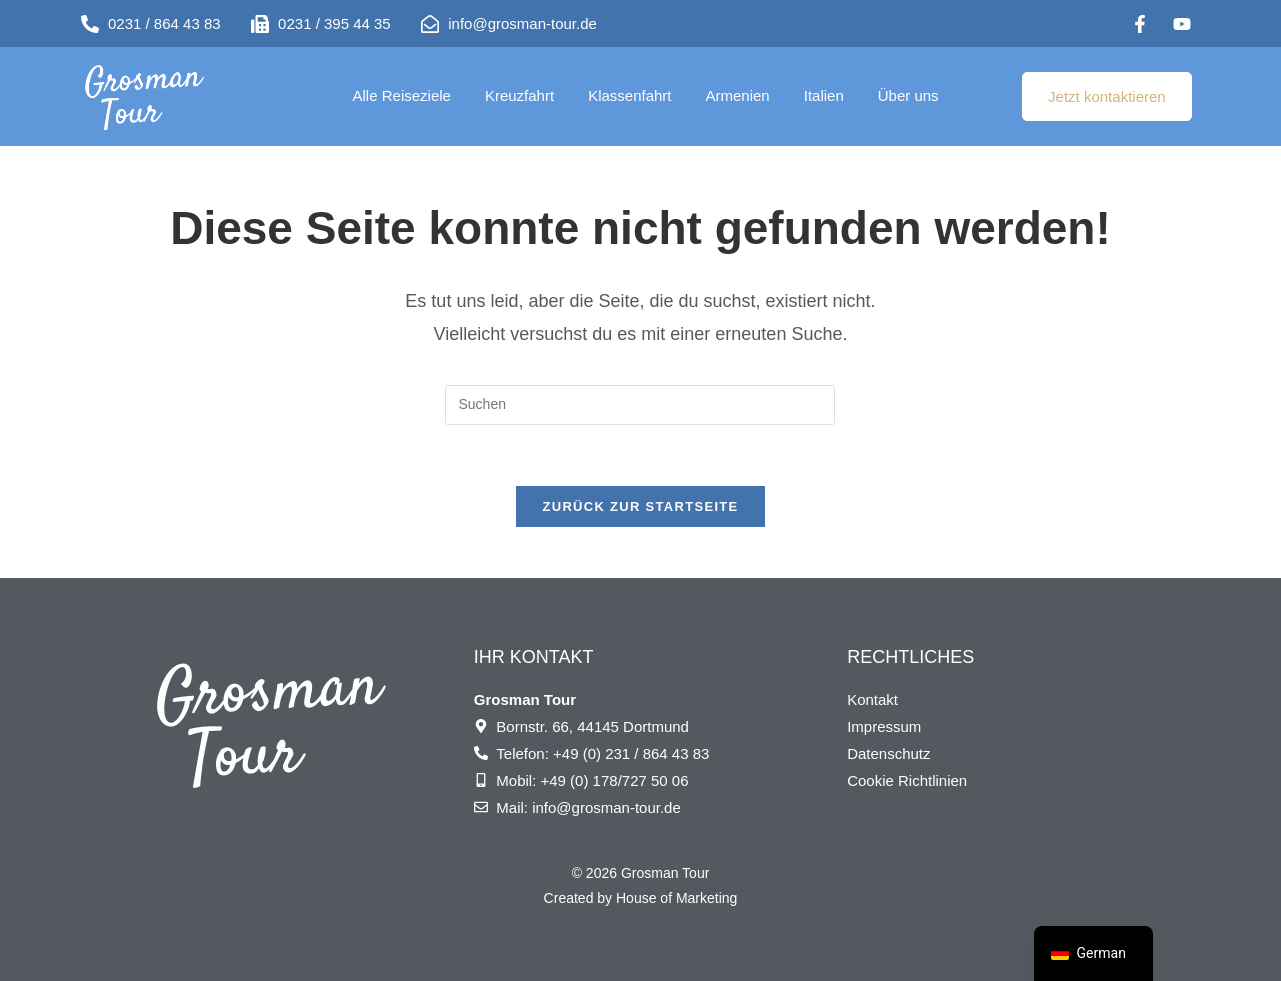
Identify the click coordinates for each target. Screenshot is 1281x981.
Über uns (908, 95)
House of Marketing (676, 898)
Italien (824, 95)
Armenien (738, 95)
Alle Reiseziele (402, 95)
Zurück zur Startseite (640, 506)
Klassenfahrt (629, 95)
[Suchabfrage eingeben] (640, 405)
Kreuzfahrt (519, 95)
